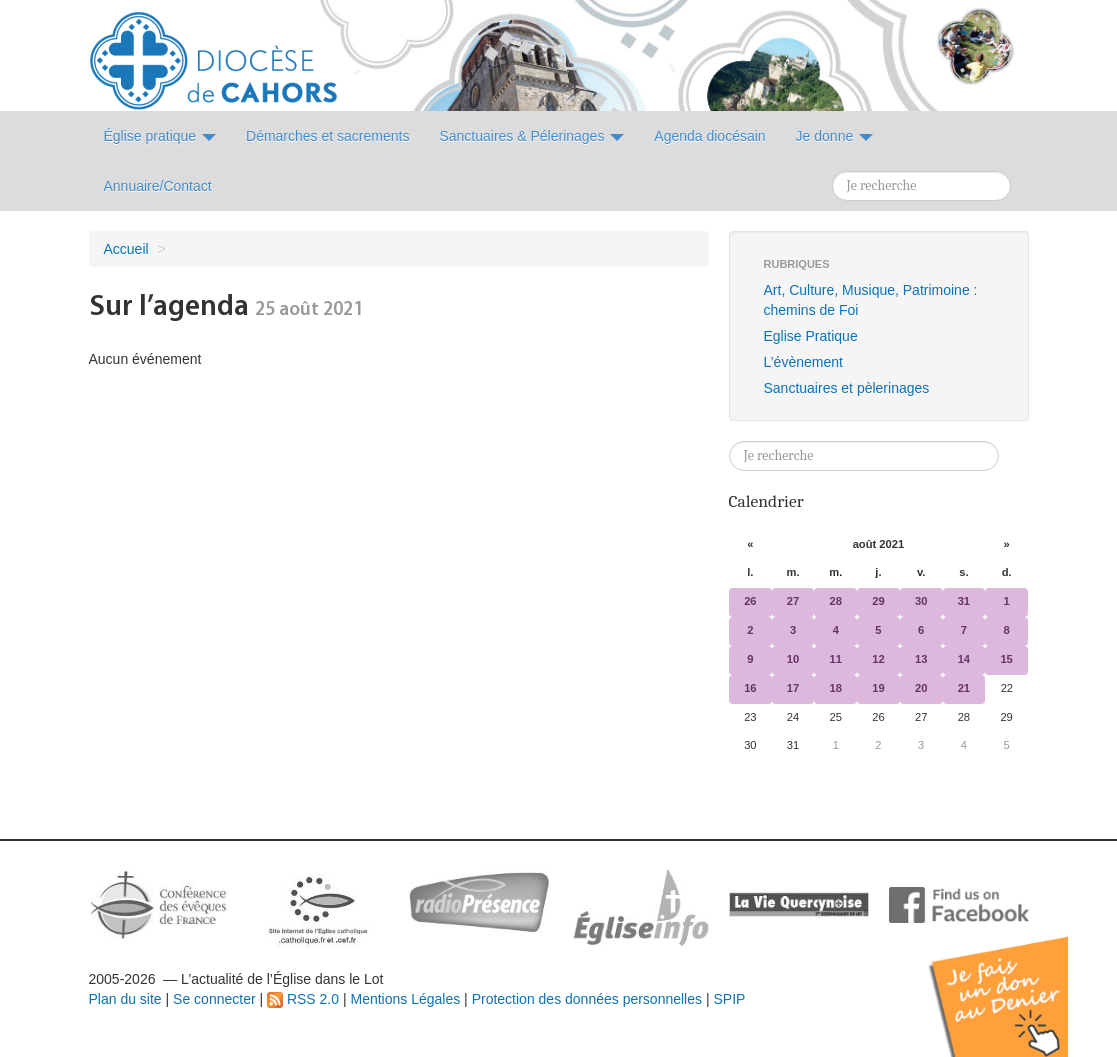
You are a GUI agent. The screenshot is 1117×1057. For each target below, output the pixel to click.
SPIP (729, 999)
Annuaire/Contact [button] (158, 186)
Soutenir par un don (1017, 981)
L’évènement (803, 362)
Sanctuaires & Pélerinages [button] (531, 136)
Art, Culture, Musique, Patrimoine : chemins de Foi (871, 300)
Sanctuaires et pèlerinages (847, 388)
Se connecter (214, 999)
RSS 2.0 (303, 999)
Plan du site (125, 999)
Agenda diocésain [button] (709, 136)
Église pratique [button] (160, 136)
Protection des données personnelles (587, 999)
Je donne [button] (835, 136)
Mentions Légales (405, 999)
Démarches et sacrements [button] (327, 136)
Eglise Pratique (811, 336)
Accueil (126, 249)
